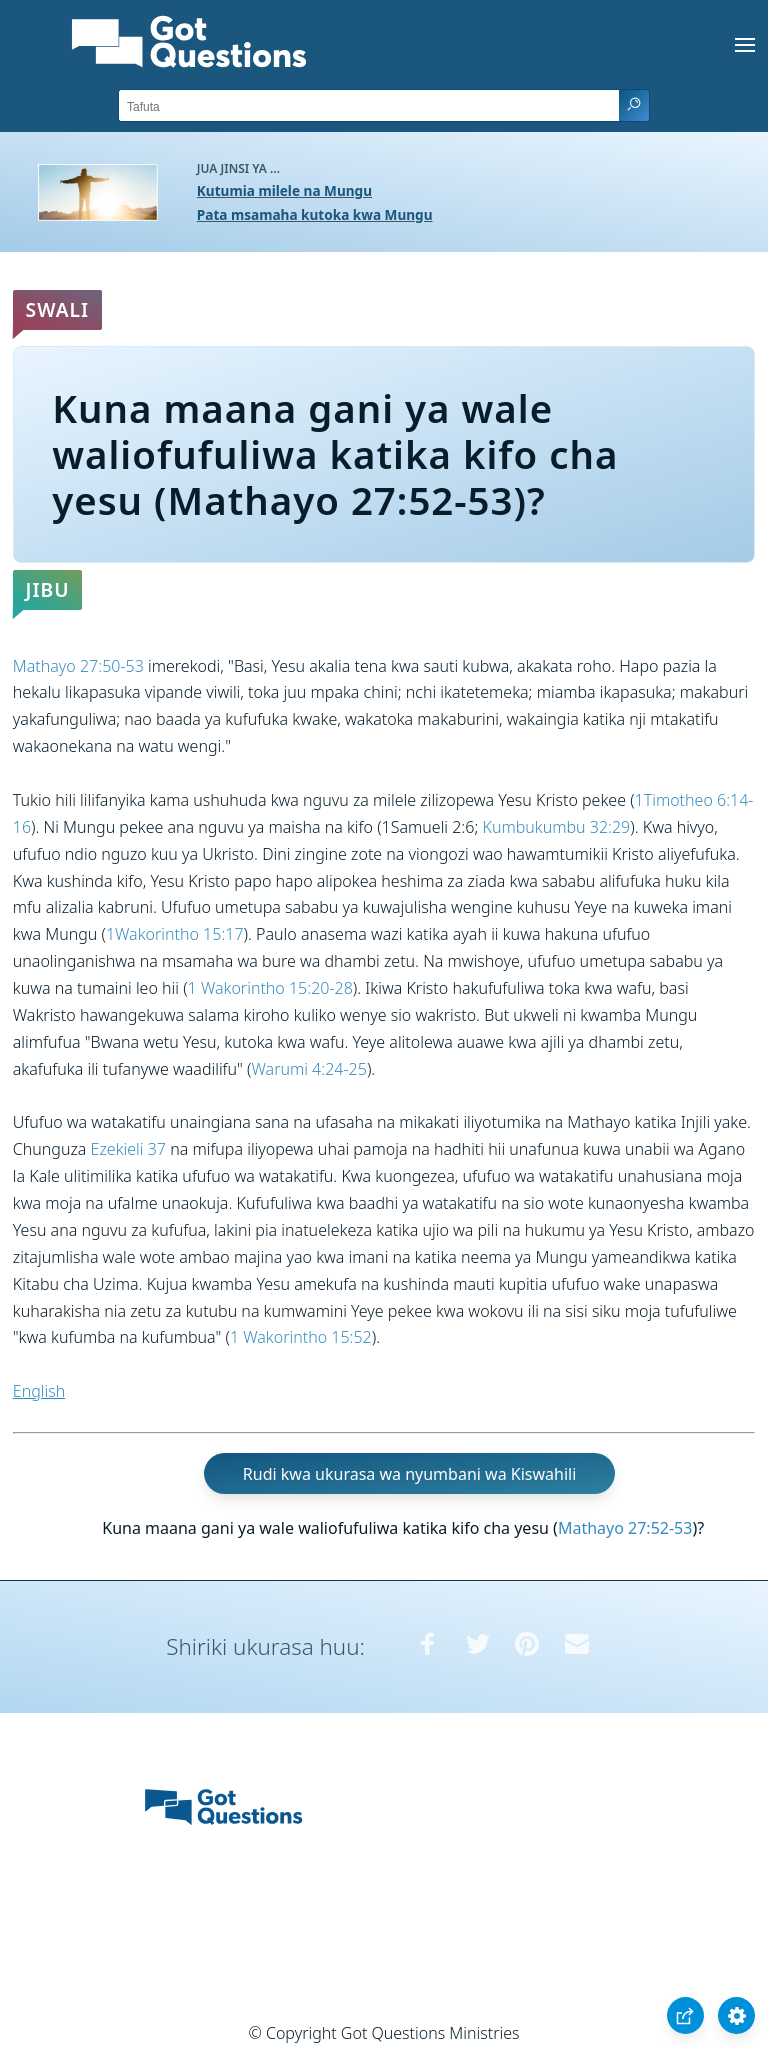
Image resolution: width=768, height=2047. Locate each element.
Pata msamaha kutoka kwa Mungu (315, 214)
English (39, 1391)
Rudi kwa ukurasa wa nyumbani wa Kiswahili (409, 1474)
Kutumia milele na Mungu (284, 190)
